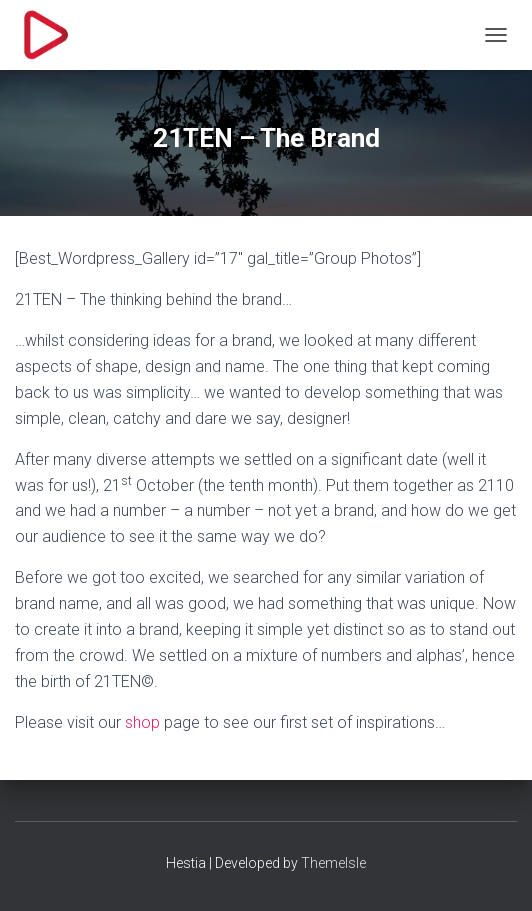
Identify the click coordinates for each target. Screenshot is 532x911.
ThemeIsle (333, 863)
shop (142, 722)
